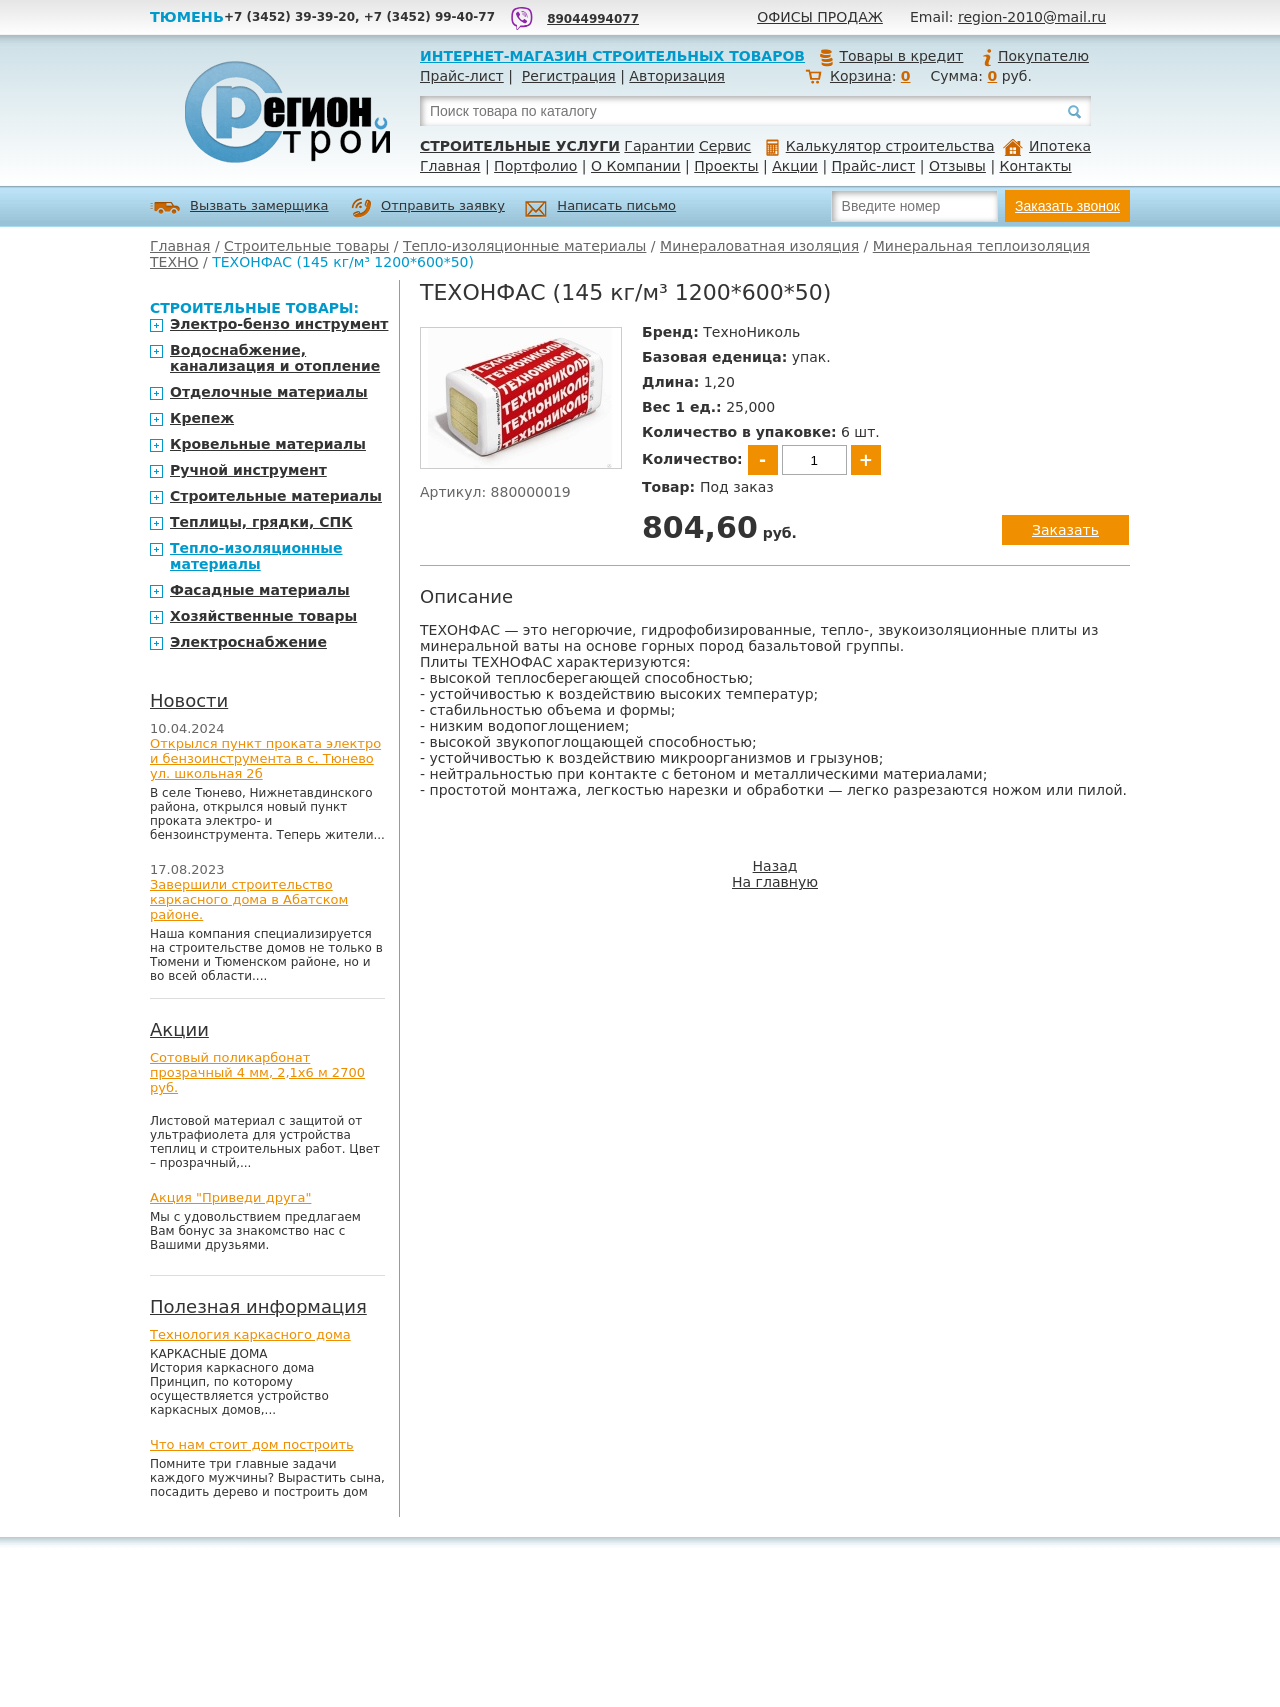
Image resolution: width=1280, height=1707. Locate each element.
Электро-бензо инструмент (279, 324)
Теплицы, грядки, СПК (261, 522)
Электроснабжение (248, 642)
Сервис (725, 146)
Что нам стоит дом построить (252, 1444)
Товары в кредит (891, 56)
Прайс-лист (462, 76)
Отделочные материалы (269, 392)
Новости (189, 700)
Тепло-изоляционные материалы (524, 246)
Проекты (726, 166)
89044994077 (593, 19)
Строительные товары (306, 246)
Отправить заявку (428, 208)
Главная (450, 166)
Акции (795, 166)
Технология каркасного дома (250, 1334)
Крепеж (202, 418)
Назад (775, 866)
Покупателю (1035, 56)
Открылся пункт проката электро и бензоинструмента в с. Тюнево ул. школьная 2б (265, 758)
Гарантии (659, 146)
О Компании (636, 166)
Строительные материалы (276, 496)
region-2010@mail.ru (1032, 17)
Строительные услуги (520, 146)
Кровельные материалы (268, 444)
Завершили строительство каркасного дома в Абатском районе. (249, 899)
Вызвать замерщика (239, 207)
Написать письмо (600, 208)
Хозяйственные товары (263, 616)
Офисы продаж (820, 17)
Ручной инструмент (248, 470)
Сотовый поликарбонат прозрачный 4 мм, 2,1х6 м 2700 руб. (257, 1072)
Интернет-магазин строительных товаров (612, 56)
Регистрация (569, 76)
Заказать (1065, 530)
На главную (775, 882)
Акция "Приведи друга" (230, 1197)
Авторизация (677, 76)
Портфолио (535, 166)
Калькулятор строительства (880, 146)
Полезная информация (258, 1306)
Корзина (861, 76)
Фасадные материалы (260, 590)
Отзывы (957, 166)
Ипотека (1047, 146)
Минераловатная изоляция (759, 246)
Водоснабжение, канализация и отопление (275, 358)
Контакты (1036, 166)
